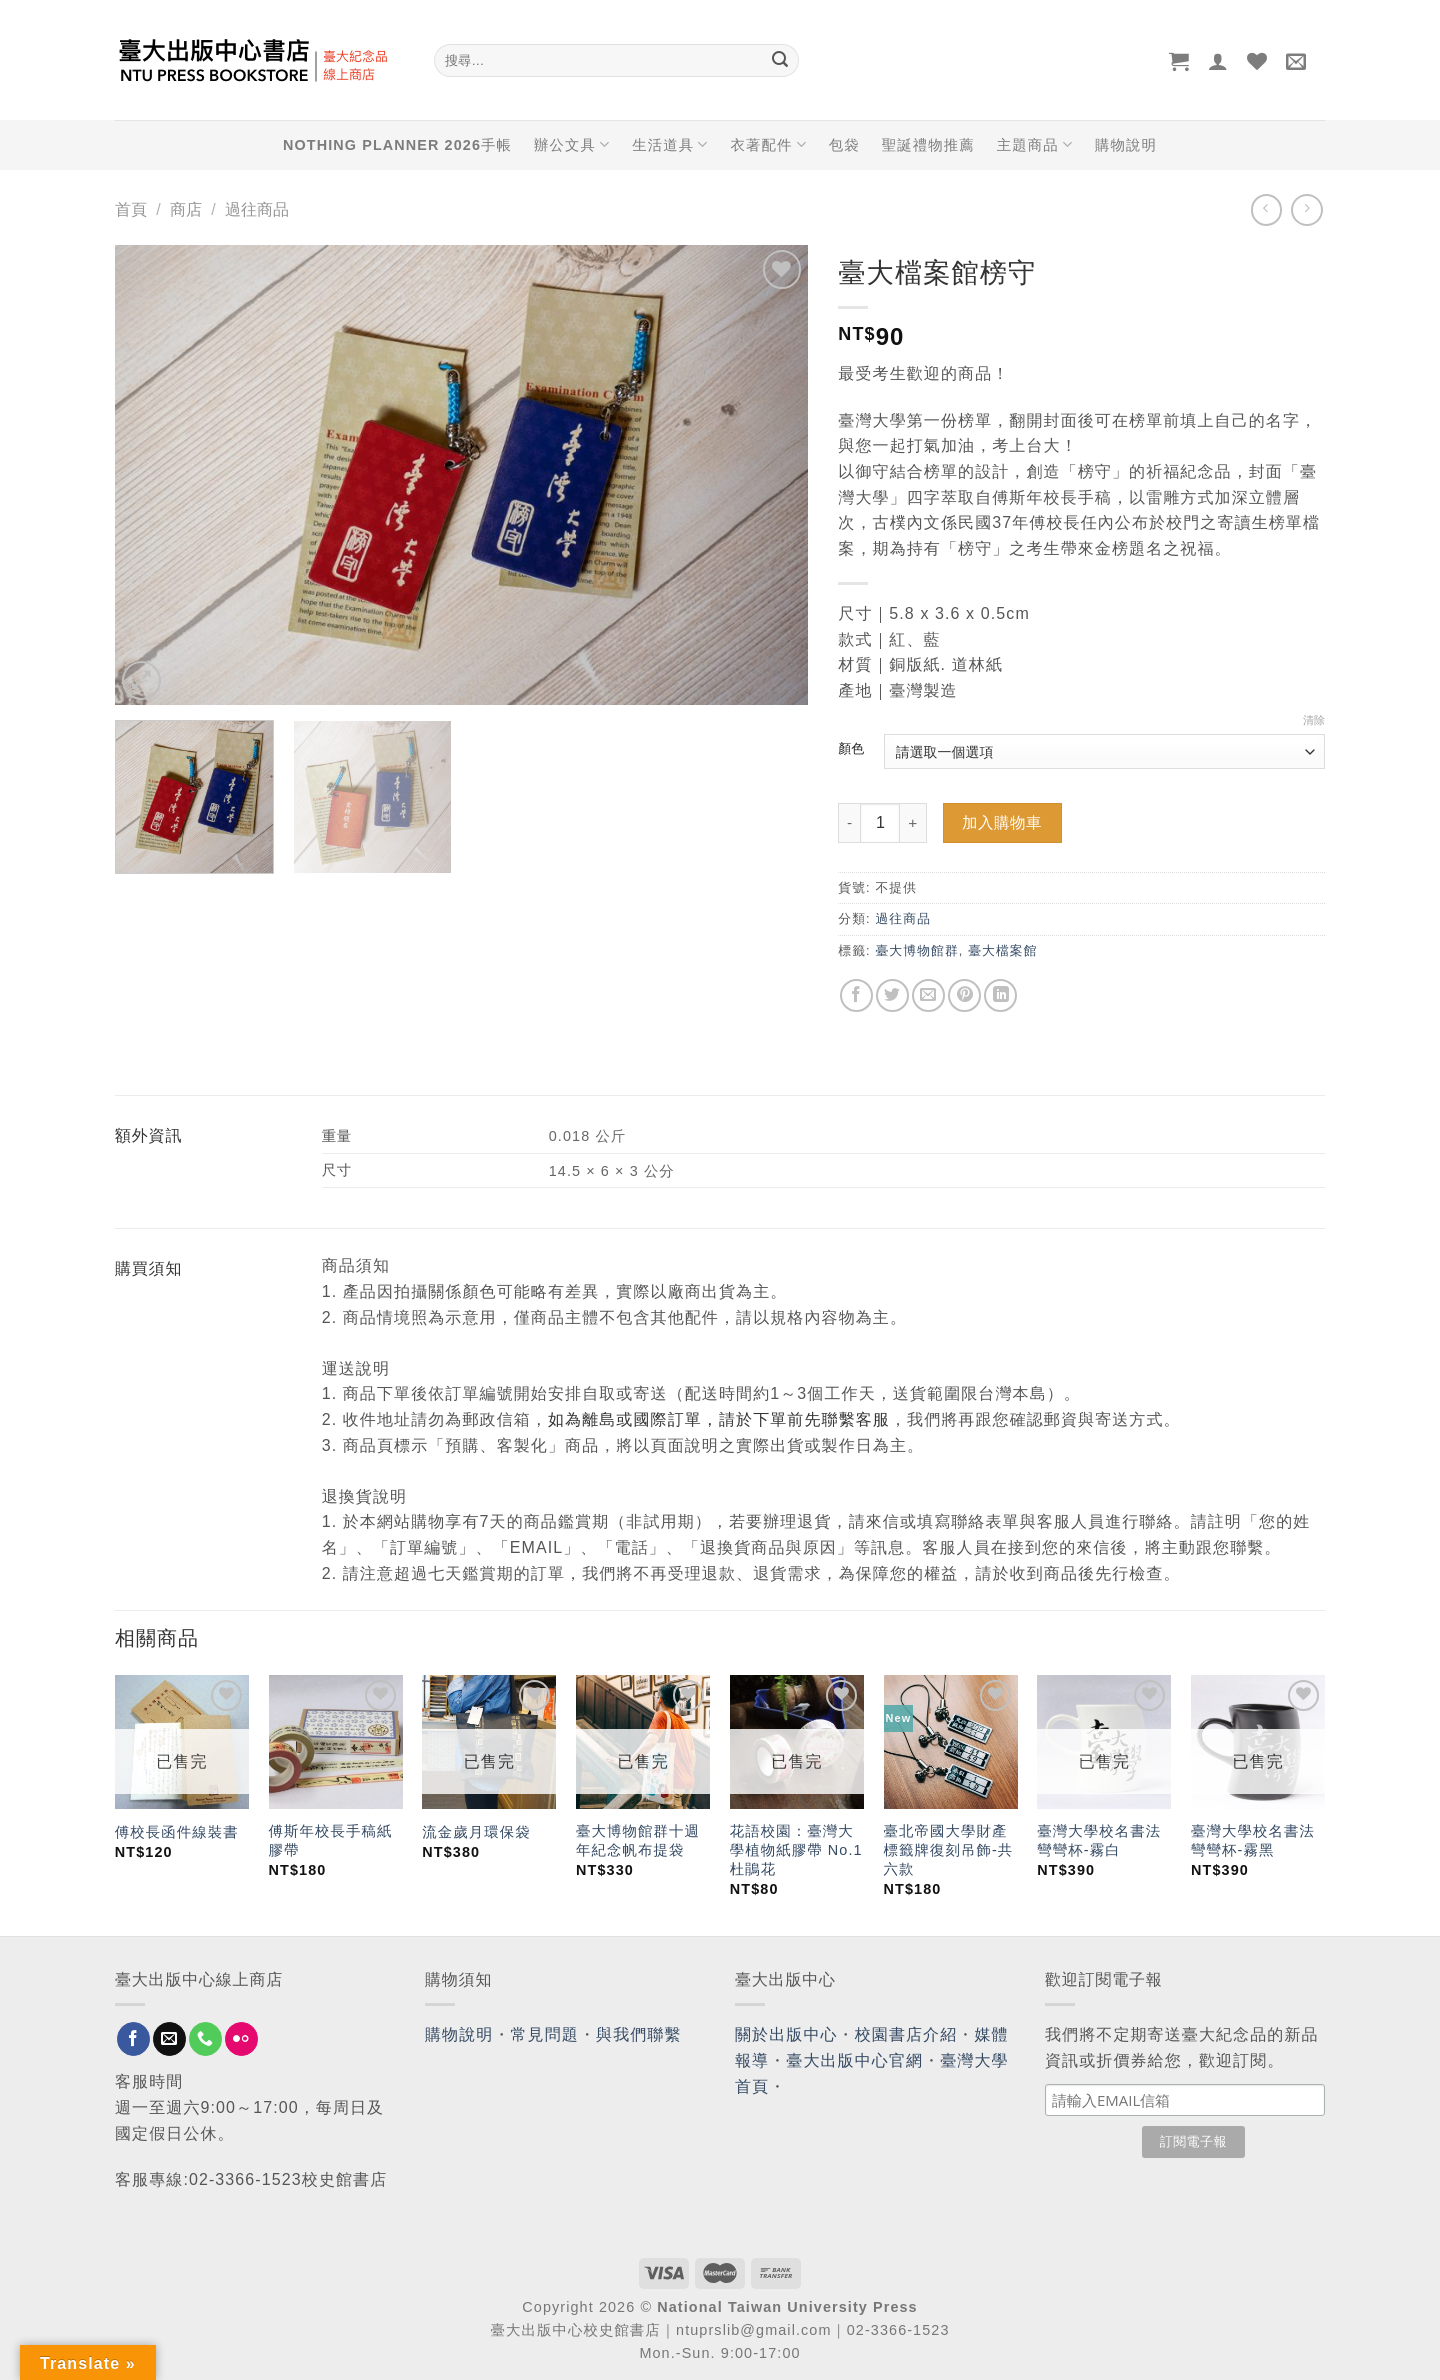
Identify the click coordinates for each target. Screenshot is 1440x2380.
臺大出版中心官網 (854, 2060)
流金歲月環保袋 (476, 1832)
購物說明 (1126, 145)
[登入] (1218, 61)
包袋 (844, 145)
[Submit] (780, 61)
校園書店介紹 (906, 2034)
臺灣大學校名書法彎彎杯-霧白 (1099, 1840)
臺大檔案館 (1002, 950)
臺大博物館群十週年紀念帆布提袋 (638, 1840)
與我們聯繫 (639, 2034)
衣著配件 (769, 144)
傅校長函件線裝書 (177, 1832)
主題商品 (1035, 144)
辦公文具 (572, 144)
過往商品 (257, 209)
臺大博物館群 (916, 950)
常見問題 (545, 2034)
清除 (1314, 720)
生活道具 (670, 144)
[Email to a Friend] (928, 995)
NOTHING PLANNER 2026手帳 (397, 145)
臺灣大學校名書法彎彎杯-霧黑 (1253, 1840)
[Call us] (205, 2039)
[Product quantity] (880, 823)
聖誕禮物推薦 (928, 145)
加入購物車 (1002, 822)
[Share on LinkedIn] (1000, 995)
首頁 (131, 209)
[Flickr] (241, 2039)
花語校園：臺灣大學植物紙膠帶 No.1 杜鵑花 (796, 1849)
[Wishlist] (1257, 61)
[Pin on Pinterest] (964, 995)
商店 (186, 209)
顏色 (851, 749)
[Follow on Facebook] (133, 2039)
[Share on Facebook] (856, 995)
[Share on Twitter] (892, 995)
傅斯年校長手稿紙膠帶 (331, 1840)
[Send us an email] (169, 2039)
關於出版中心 (786, 2034)
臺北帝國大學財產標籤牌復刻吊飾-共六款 (949, 1849)
